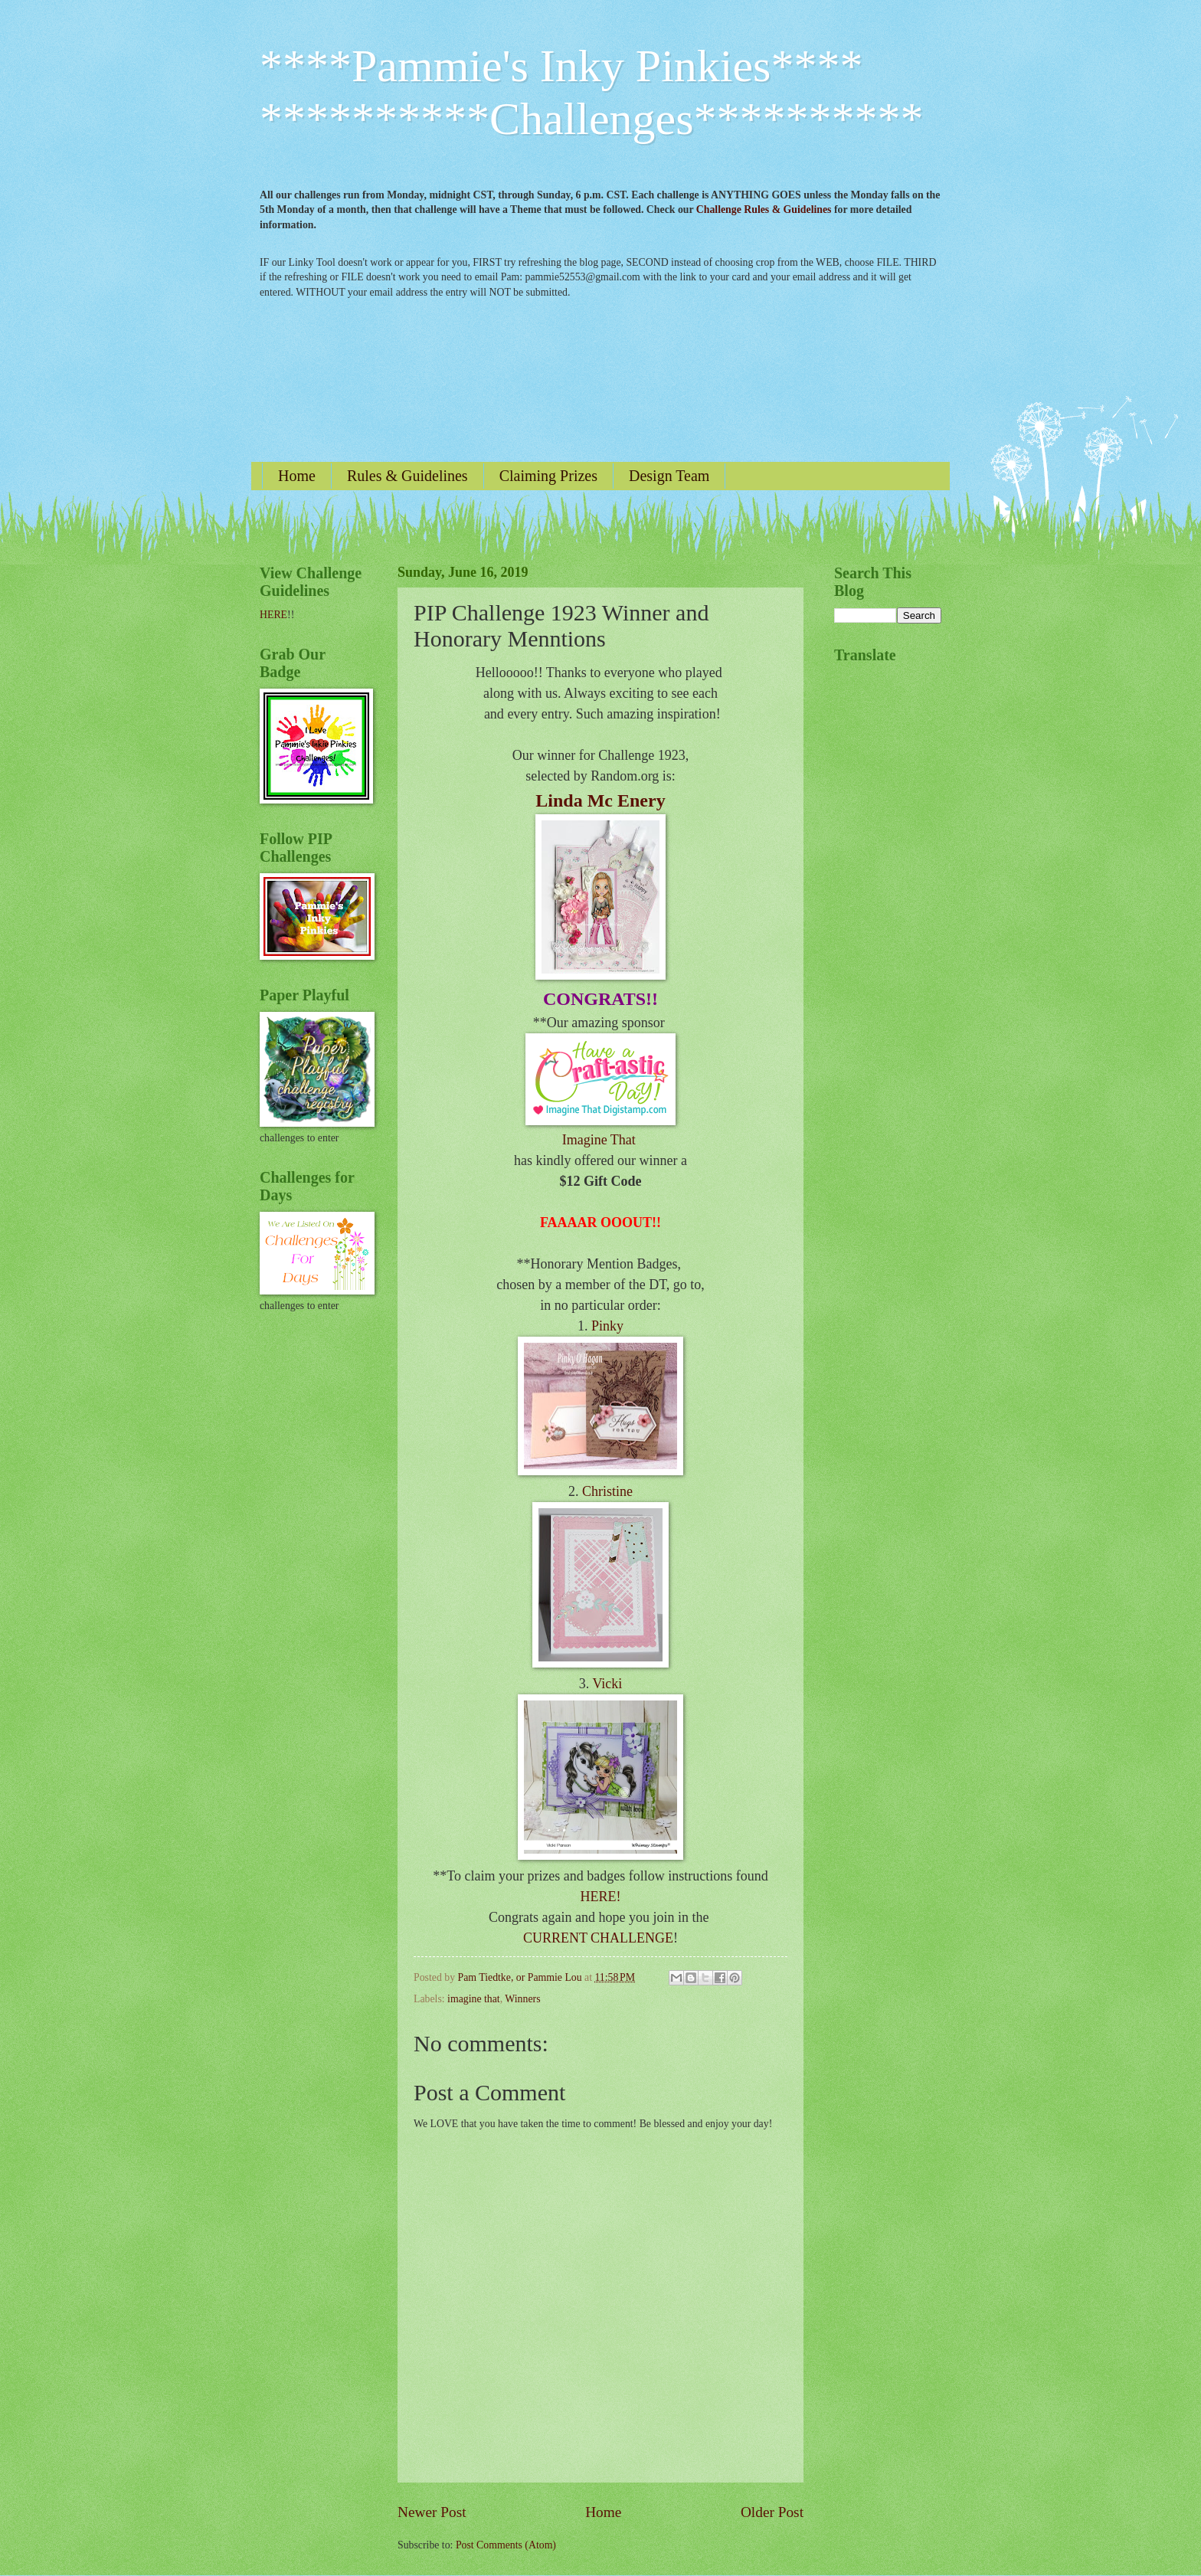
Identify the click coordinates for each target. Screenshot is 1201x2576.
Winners (522, 1999)
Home (297, 475)
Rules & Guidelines (407, 475)
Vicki (607, 1683)
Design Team (669, 475)
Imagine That (599, 1139)
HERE (273, 614)
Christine (607, 1491)
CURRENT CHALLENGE (598, 1938)
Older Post (772, 2512)
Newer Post (432, 2512)
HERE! (601, 1896)
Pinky (607, 1326)
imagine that (473, 1999)
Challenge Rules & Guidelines (764, 209)
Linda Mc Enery (600, 800)
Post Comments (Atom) (506, 2545)
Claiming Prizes (548, 475)
